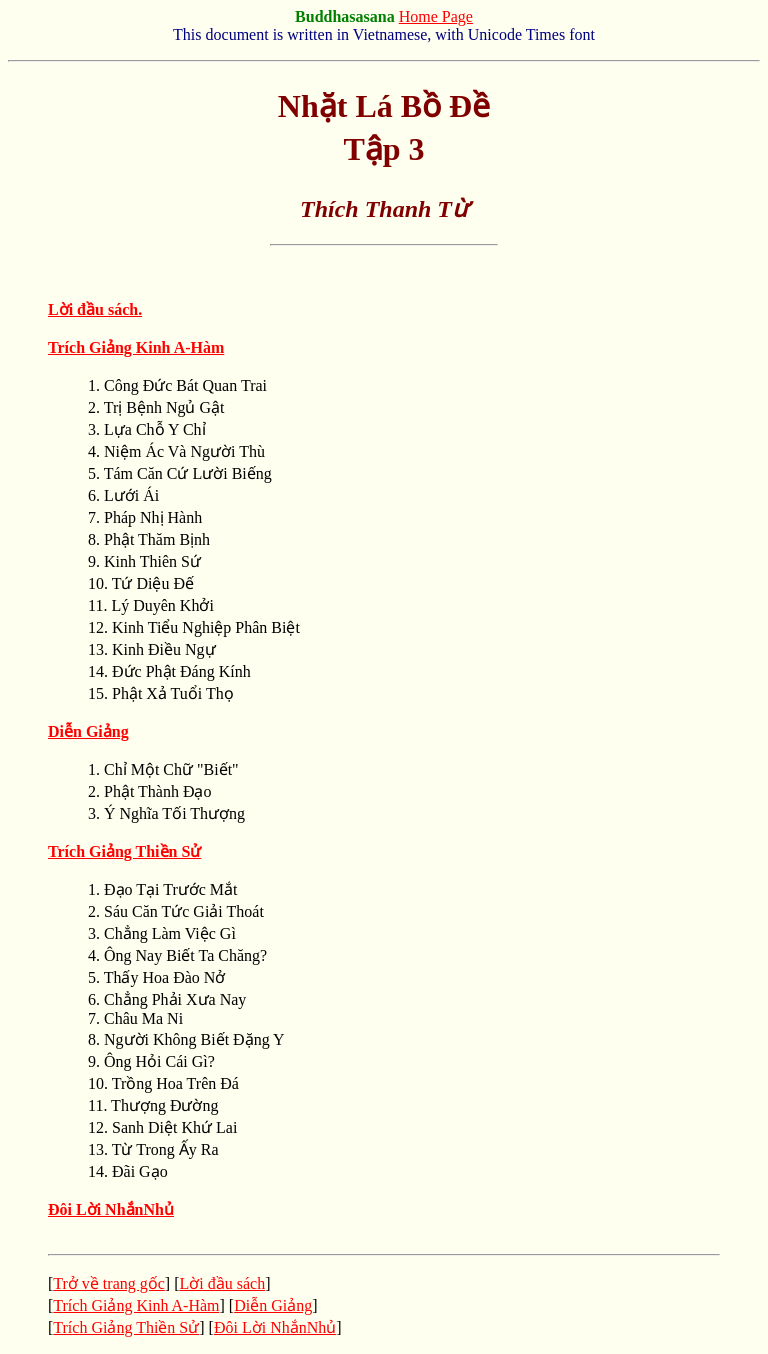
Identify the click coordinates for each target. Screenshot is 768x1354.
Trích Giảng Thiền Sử (126, 1327)
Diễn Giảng (273, 1305)
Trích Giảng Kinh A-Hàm (136, 1305)
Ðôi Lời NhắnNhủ (111, 1209)
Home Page (436, 16)
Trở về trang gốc (109, 1283)
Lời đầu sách (223, 1283)
